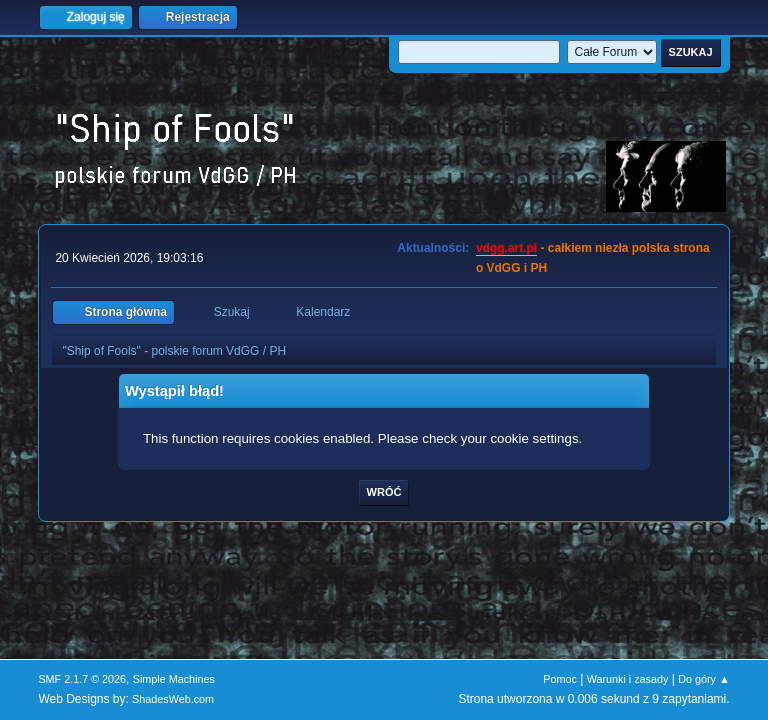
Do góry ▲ (703, 679)
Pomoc (560, 679)
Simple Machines (174, 679)
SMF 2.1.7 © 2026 (82, 679)
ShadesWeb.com (173, 699)
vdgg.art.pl (506, 248)
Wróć (384, 492)
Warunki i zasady (628, 679)
